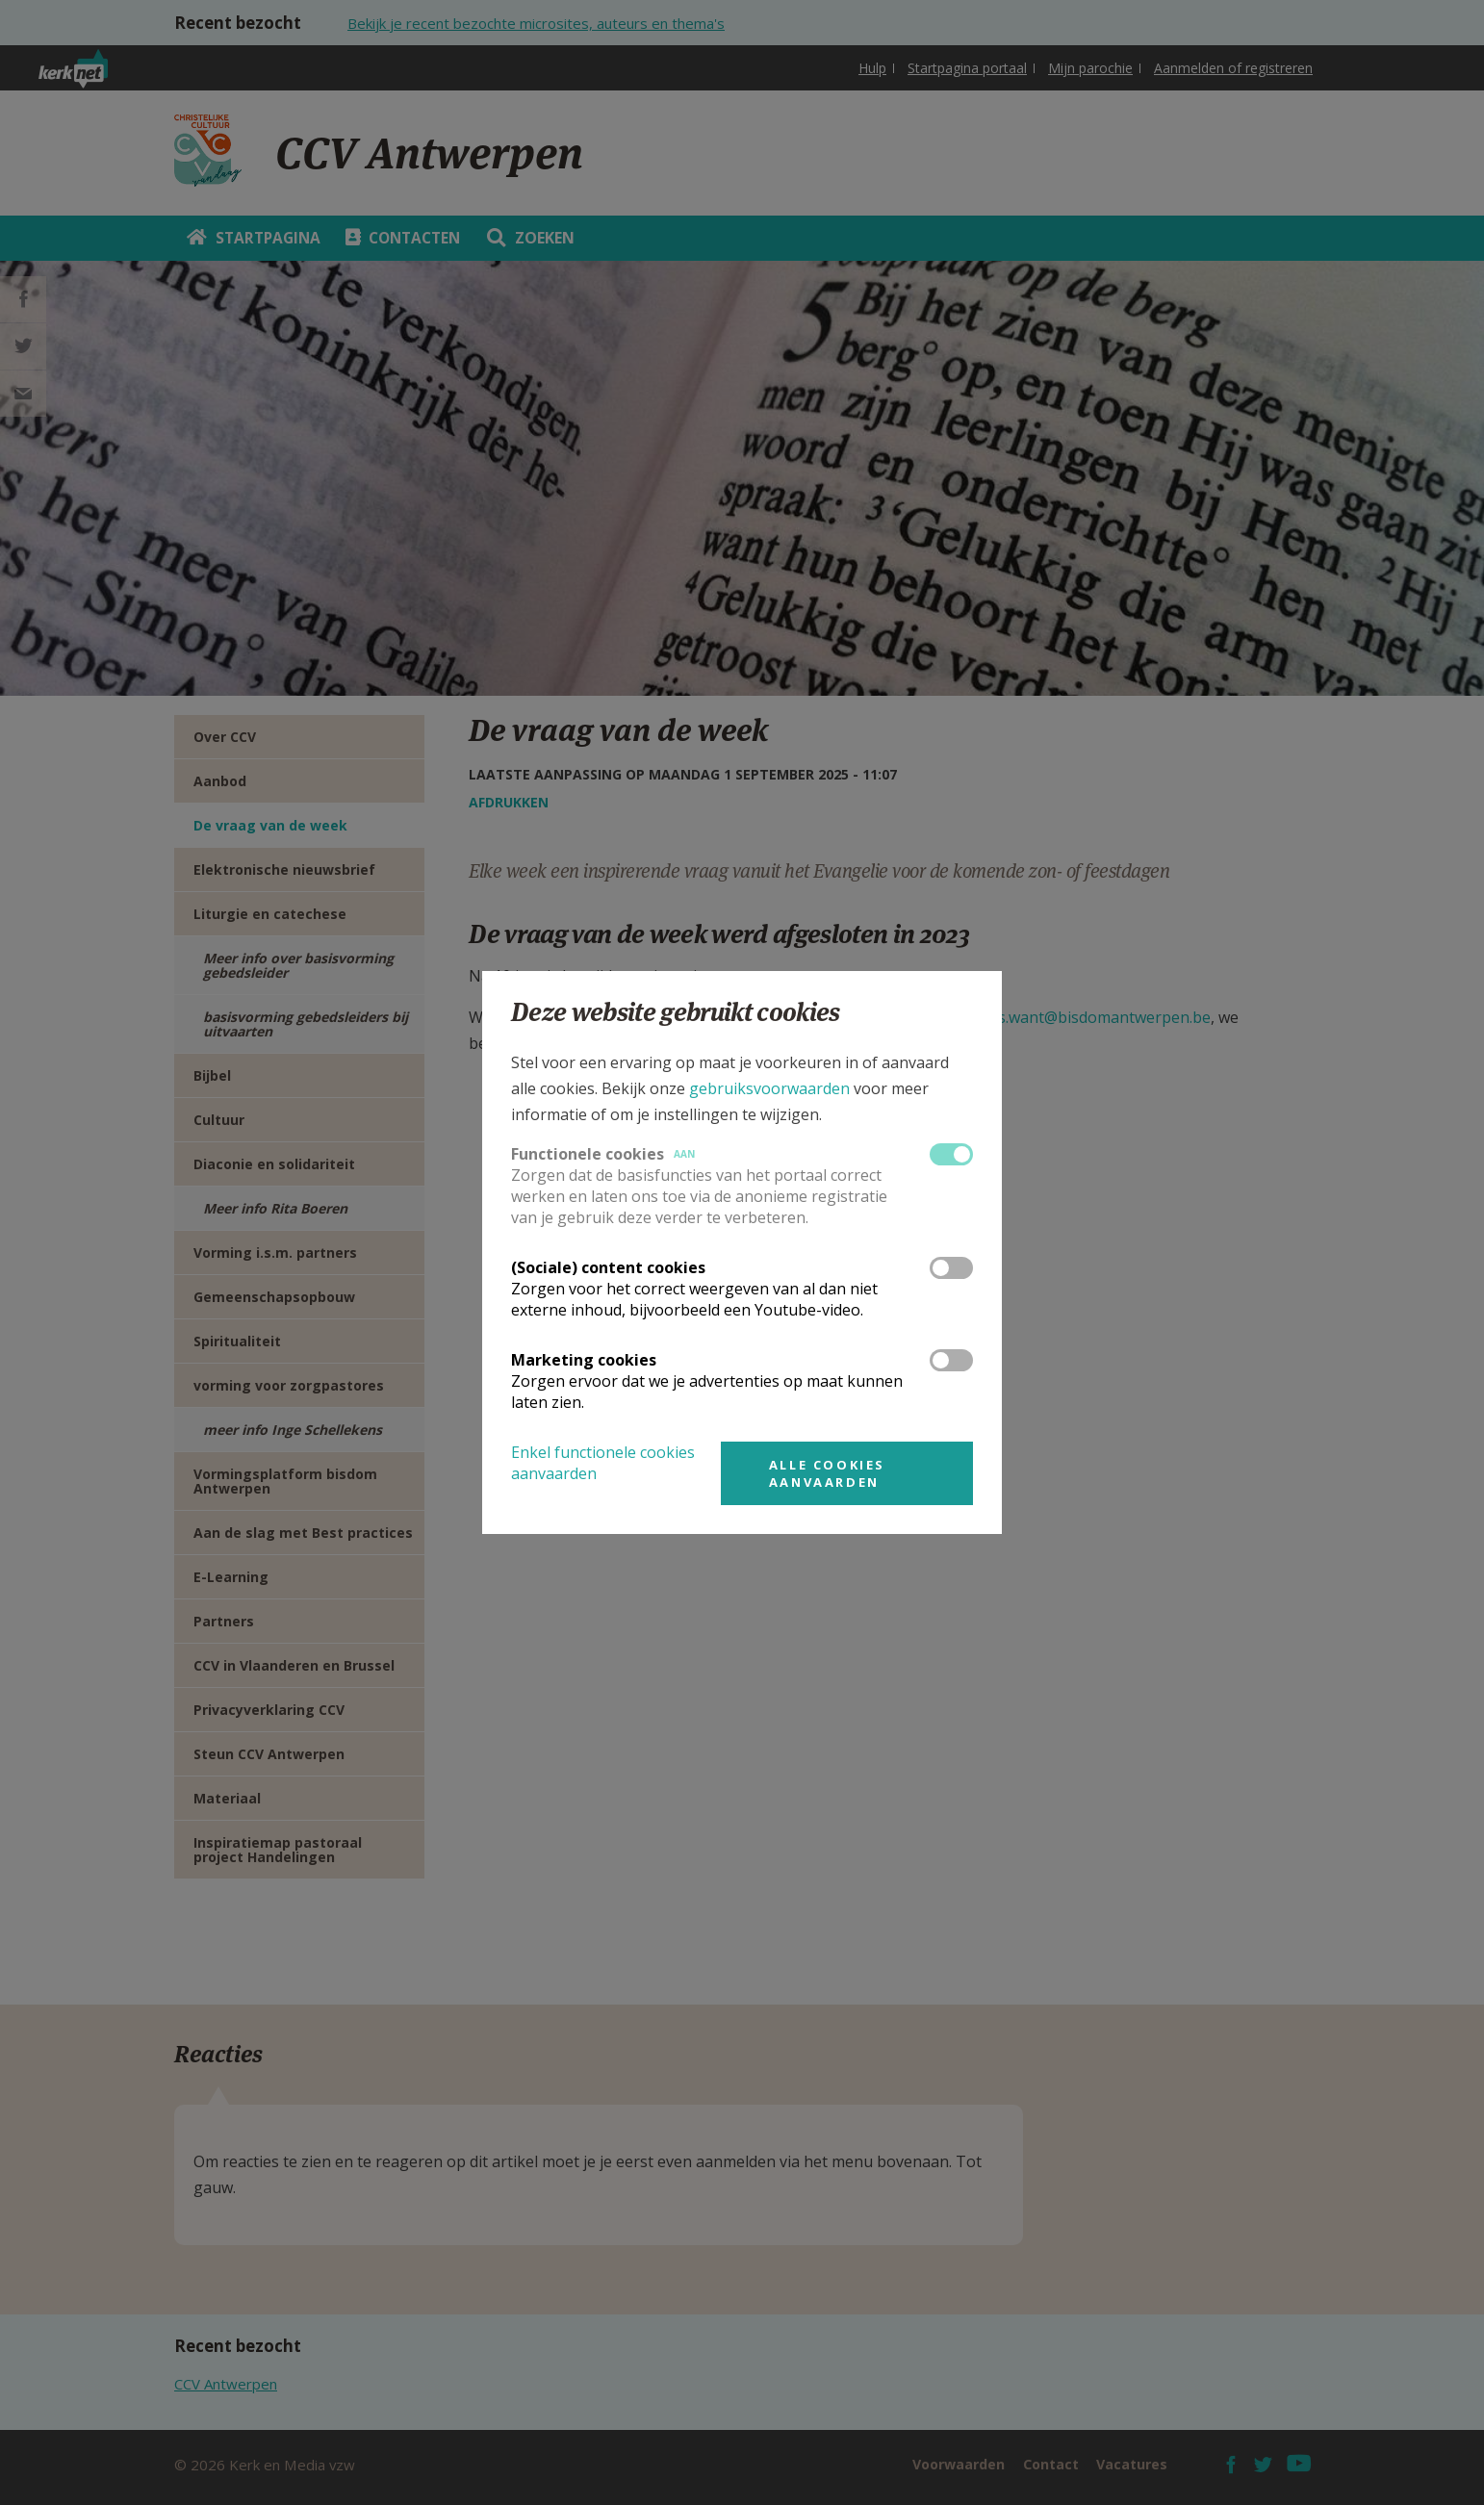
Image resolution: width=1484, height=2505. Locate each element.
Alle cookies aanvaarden (827, 1473)
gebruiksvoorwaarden (769, 1088)
